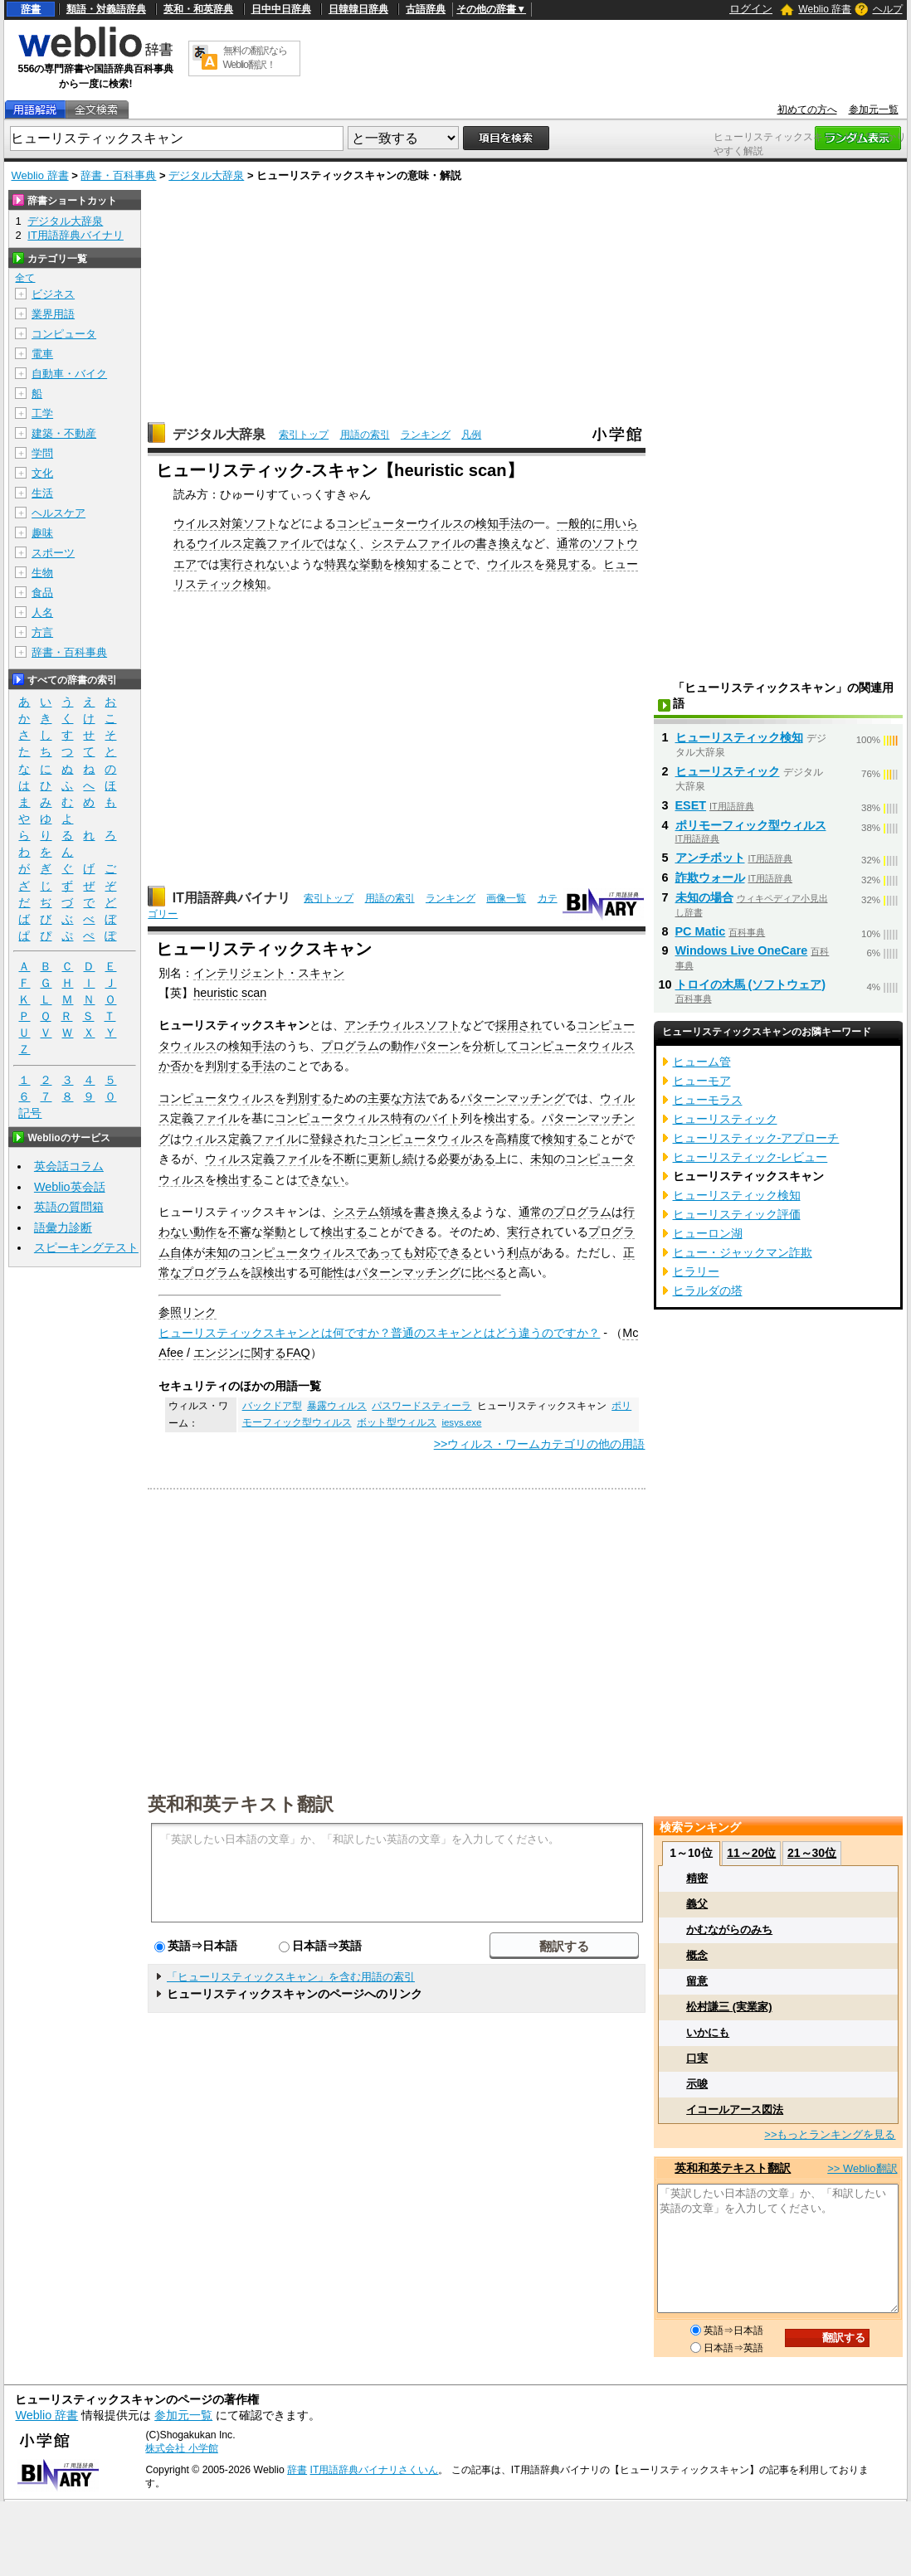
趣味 (42, 533)
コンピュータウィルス (577, 1045)
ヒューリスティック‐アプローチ (756, 1138)
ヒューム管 (702, 1061)
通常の (574, 543)
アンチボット (710, 857)
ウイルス (510, 564)
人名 (42, 612)
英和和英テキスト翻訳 (241, 1803)
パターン (437, 1045)
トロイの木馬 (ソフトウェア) (750, 984)
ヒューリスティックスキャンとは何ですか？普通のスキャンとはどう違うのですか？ (379, 1332)
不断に (350, 1158)
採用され (518, 1025)
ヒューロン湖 (708, 1233)
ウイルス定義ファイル (255, 543)
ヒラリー (696, 1271)
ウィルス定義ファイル (240, 1138)
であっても (385, 1252)
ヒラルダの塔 (708, 1290)
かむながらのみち (729, 1929)
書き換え (498, 543)
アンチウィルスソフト (402, 1025)
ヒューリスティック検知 (739, 737)
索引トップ (304, 434)
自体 (181, 1252)
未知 (541, 1158)
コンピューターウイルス (400, 523)
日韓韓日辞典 (358, 9)
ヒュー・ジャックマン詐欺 (742, 1252)
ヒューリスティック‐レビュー (750, 1157)
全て (25, 278)
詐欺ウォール (710, 877)
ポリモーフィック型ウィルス (750, 825)
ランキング (426, 434)
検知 (487, 523)
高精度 (512, 1138)
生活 (42, 493)
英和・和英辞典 (198, 9)
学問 (42, 453)
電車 (42, 354)
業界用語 (53, 314)
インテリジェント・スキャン (268, 972)
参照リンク (187, 1312)
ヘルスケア (58, 513)
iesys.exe (461, 1422)
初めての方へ (807, 109)
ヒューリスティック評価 (737, 1214)
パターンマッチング (512, 1098)
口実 (697, 2058)
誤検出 (268, 1272)
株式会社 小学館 (181, 2448)
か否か (175, 1065)
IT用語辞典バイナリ (231, 898)
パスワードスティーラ (421, 1406)
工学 (42, 413)
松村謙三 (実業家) (729, 2006)
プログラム (350, 1045)
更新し (385, 1158)
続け (414, 1158)
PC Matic (700, 931)
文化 (42, 473)
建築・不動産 (64, 433)
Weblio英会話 (69, 1186)
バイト (443, 1118)
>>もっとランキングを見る (829, 2134)
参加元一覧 (874, 109)
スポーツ (53, 553)
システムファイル (417, 543)
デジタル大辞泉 (206, 175)
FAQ (298, 1352)
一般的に (580, 523)
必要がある (466, 1158)
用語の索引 (365, 434)
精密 (697, 1878)
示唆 (697, 2084)
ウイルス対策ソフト (225, 523)
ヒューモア (702, 1080)
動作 (402, 1045)
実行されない (255, 564)
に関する (263, 1352)
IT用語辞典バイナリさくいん (374, 2470)
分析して (495, 1045)
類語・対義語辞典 (106, 9)
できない (321, 1179)
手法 (510, 523)
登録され (332, 1138)
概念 (697, 1955)
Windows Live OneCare (741, 950)
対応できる (443, 1252)
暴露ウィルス (337, 1406)
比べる (489, 1272)
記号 (29, 1113)
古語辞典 (426, 9)
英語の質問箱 (69, 1206)
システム (356, 1211)
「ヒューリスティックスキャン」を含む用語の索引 (291, 1977)
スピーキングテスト (86, 1247)
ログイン (750, 8)
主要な (385, 1098)
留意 (697, 1981)
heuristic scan (229, 992)
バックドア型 (272, 1406)
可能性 (326, 1272)
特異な (341, 564)
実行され (530, 1231)
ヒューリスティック (727, 771)
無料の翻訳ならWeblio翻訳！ (255, 57)
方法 (414, 1098)
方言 (42, 632)
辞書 (31, 9)
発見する (568, 564)
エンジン (216, 1352)
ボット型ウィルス (396, 1422)
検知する (417, 564)
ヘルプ (888, 9)
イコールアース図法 (734, 2109)
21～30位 (811, 1852)
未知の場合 (704, 897)
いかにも (707, 2032)
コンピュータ (64, 334)
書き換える (443, 1211)
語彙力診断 (63, 1227)
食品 (42, 592)
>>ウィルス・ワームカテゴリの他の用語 (539, 1444)
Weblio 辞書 (824, 9)
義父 (697, 1904)
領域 (390, 1211)
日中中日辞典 (281, 9)
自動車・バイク (69, 373)
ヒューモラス (708, 1099)
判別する (228, 1065)
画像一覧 (506, 898)
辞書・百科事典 (118, 175)
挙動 (370, 564)
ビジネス (53, 294)
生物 (42, 572)
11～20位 (751, 1852)
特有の (408, 1118)
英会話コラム (69, 1166)
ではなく (336, 543)
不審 (239, 1231)
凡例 (471, 434)
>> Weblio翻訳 (862, 2168)
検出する (507, 1118)
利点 (518, 1252)
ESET (691, 805)
